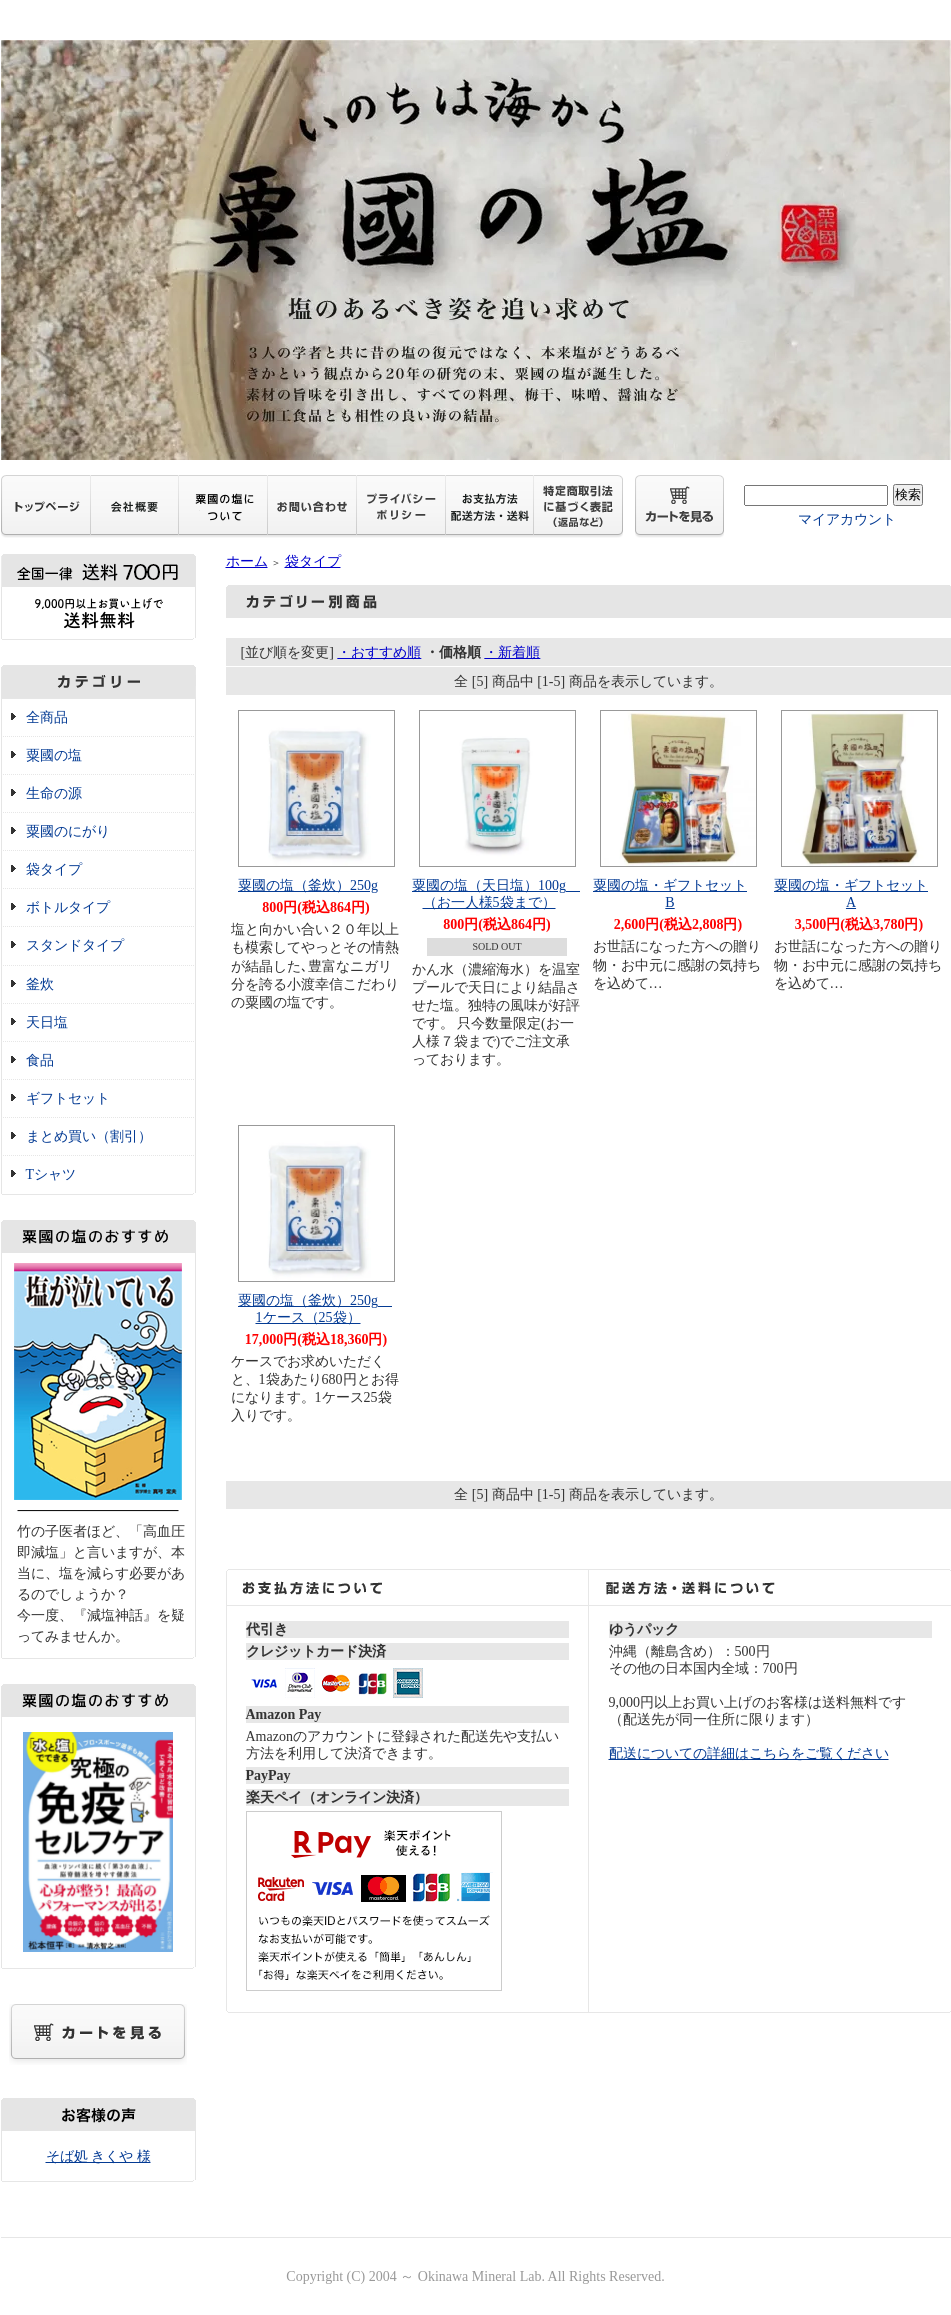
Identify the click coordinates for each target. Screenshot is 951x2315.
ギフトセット (68, 1098)
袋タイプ (54, 869)
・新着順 (512, 652)
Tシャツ (51, 1174)
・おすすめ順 (379, 652)
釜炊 (40, 984)
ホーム (247, 561)
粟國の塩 (54, 755)
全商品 (47, 717)
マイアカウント (847, 519)
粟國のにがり (68, 831)
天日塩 (47, 1022)
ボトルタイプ (68, 907)
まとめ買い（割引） (89, 1136)
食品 (40, 1060)
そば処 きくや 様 (98, 2156)
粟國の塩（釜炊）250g (308, 885)
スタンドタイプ (75, 945)
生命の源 (54, 793)
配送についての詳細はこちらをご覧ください (749, 1753)
